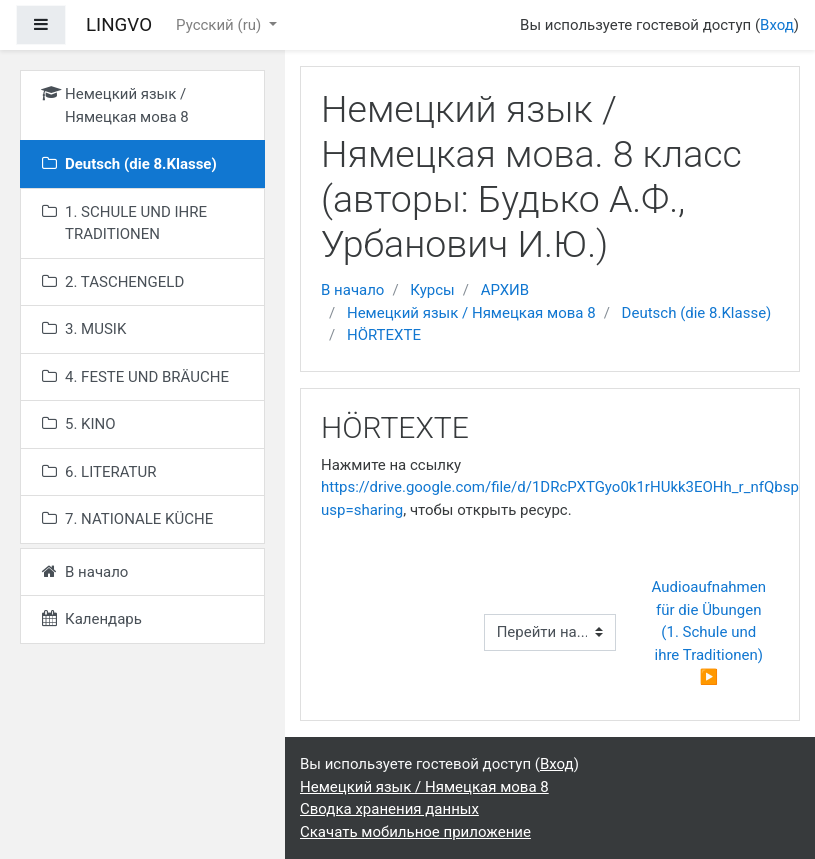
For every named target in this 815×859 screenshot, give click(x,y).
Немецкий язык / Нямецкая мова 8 (471, 313)
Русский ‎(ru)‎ (220, 25)
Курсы (432, 290)
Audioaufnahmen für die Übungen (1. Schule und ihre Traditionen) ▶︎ (711, 632)
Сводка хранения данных (389, 809)
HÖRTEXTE (384, 335)
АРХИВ (505, 290)
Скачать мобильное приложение (415, 832)
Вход (777, 25)
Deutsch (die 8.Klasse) (697, 313)
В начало (352, 290)
